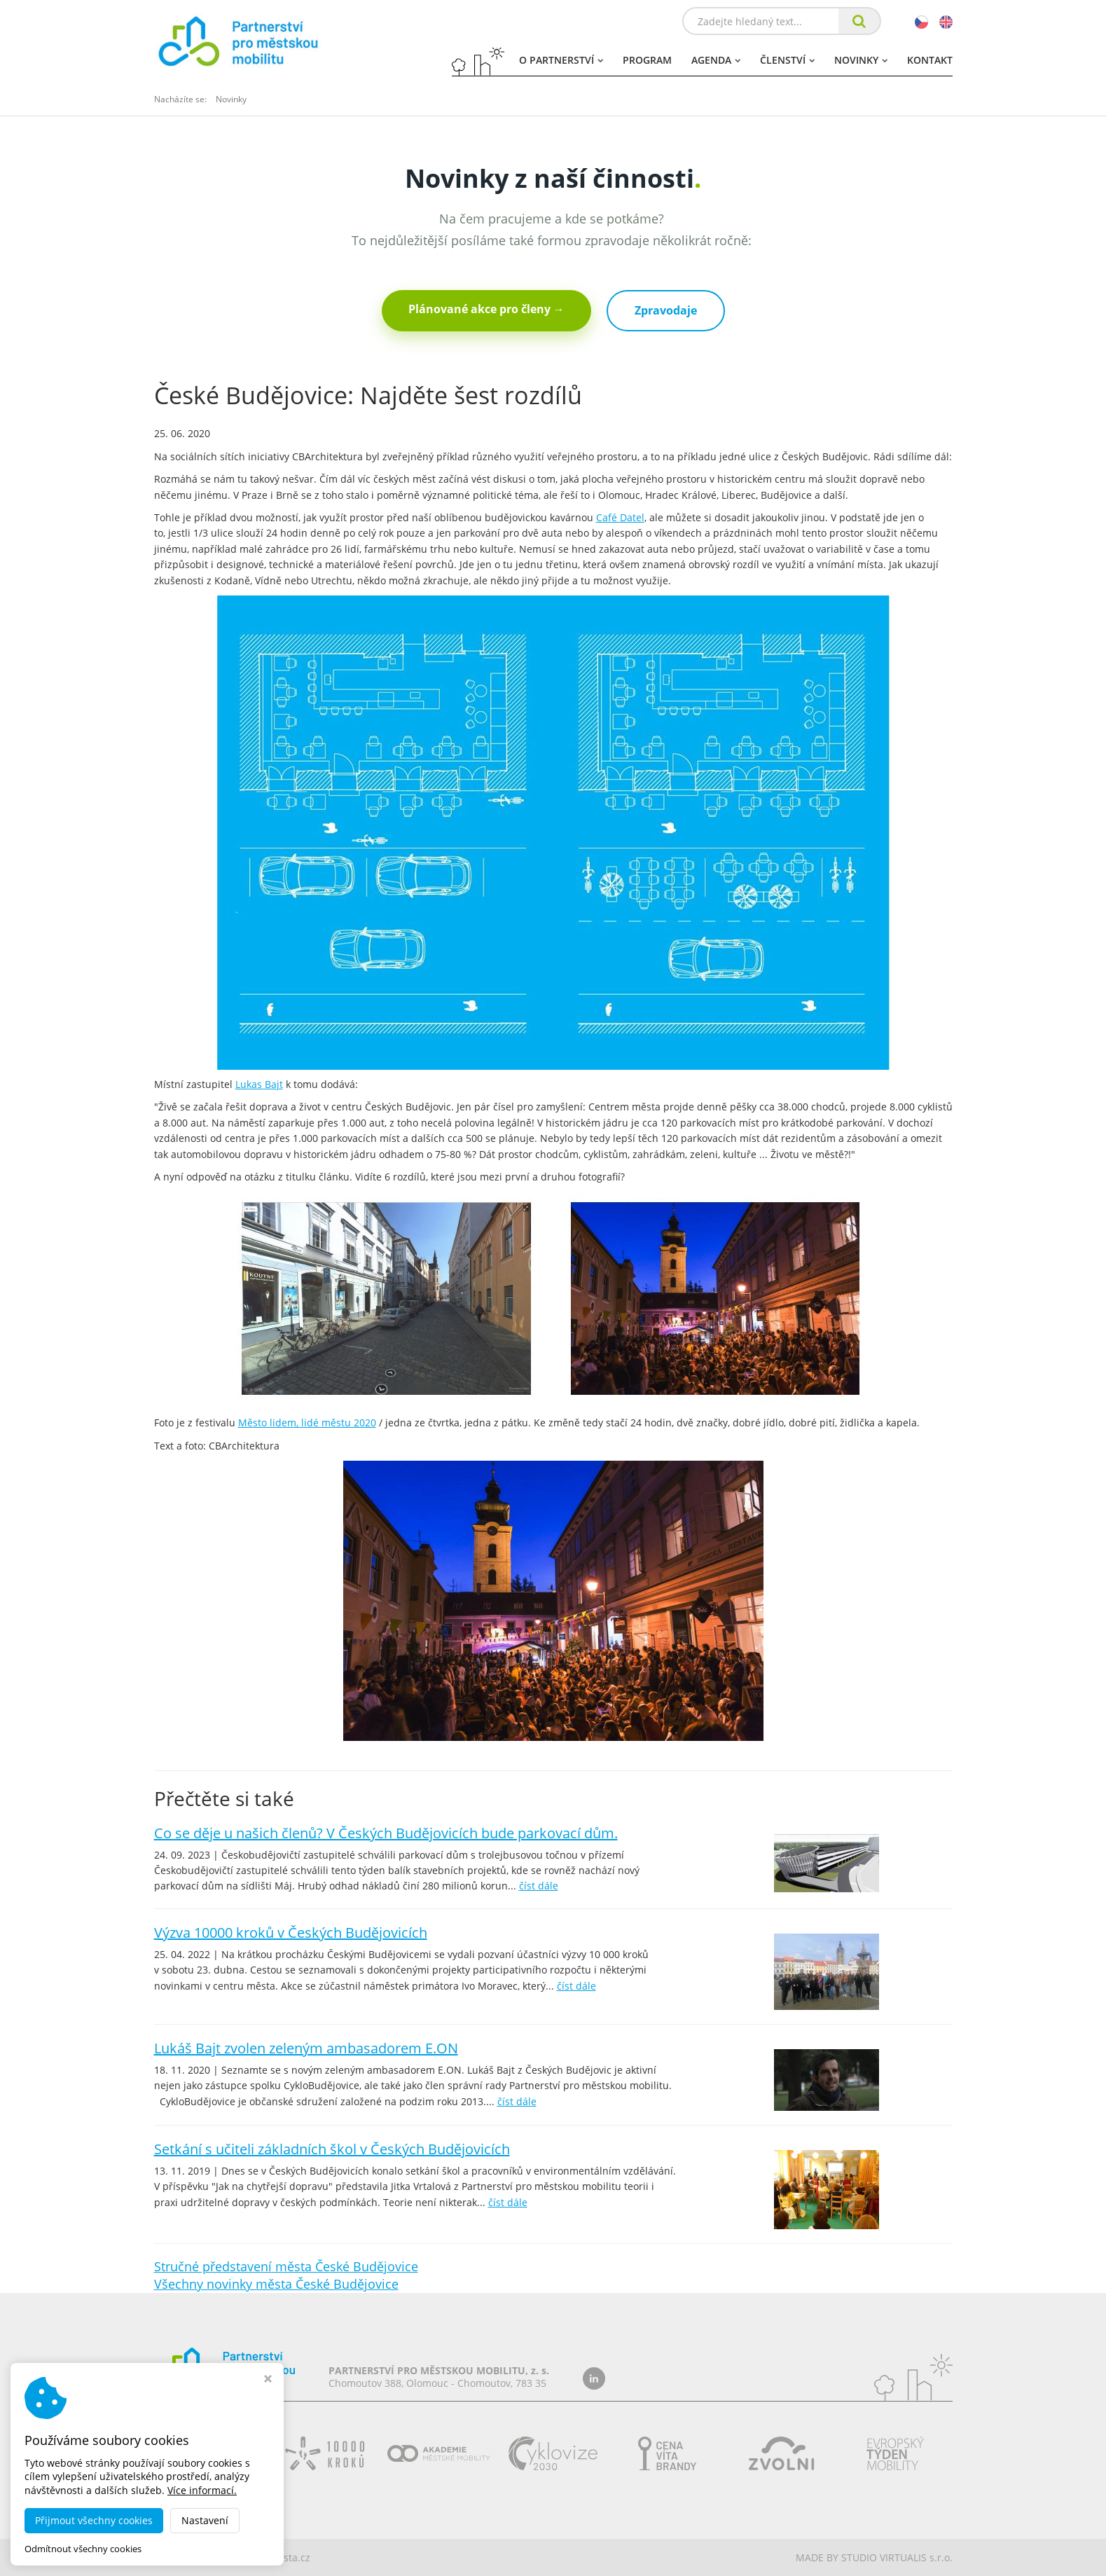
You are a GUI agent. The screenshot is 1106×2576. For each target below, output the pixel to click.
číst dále (538, 1885)
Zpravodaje (666, 310)
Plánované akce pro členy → (486, 309)
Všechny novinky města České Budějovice (276, 2283)
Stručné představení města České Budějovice (286, 2266)
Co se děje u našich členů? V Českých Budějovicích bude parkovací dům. (386, 1833)
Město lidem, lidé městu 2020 (307, 1422)
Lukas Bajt (259, 1084)
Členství (787, 60)
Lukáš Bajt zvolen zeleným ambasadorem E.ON (306, 2048)
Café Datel (620, 517)
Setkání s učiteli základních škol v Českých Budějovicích (332, 2149)
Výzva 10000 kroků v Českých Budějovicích (290, 1932)
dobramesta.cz (275, 2557)
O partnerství (561, 60)
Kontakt (930, 60)
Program (647, 60)
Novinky (860, 60)
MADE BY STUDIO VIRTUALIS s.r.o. (874, 2557)
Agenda (715, 60)
